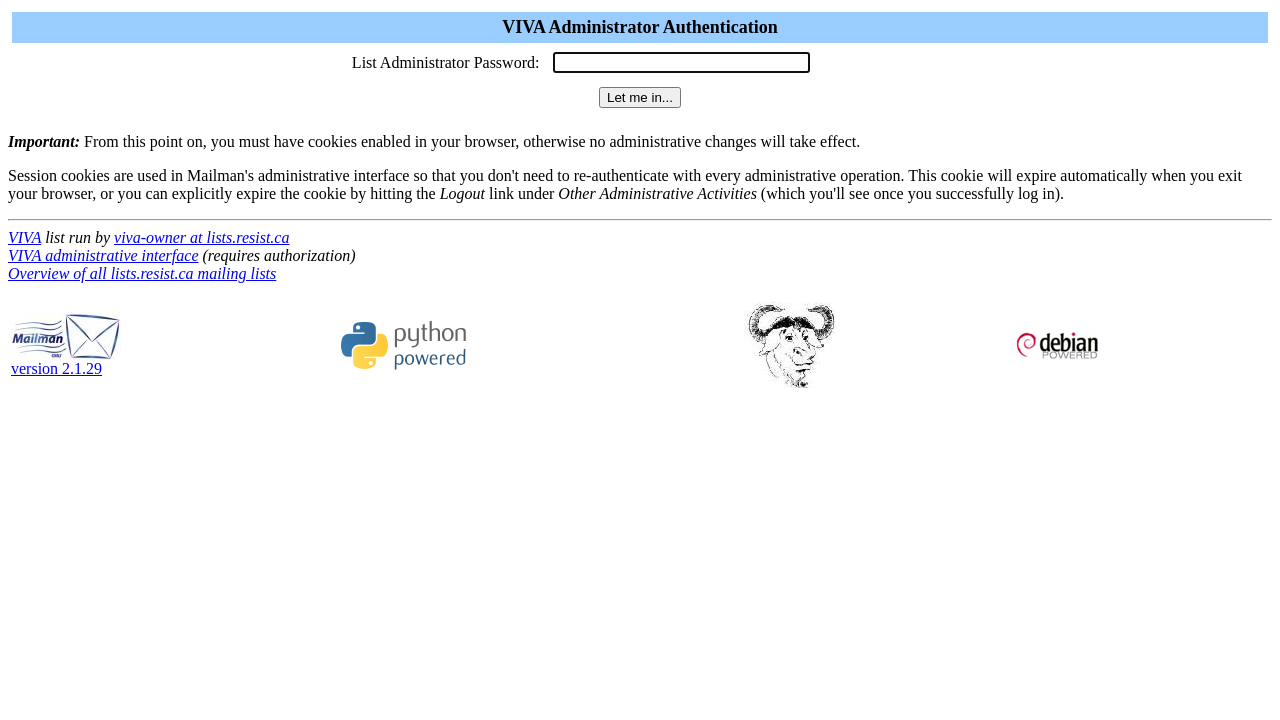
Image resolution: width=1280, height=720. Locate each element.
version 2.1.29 (66, 361)
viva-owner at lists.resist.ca (201, 237)
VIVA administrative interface (103, 255)
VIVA (24, 237)
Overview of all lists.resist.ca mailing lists (142, 273)
